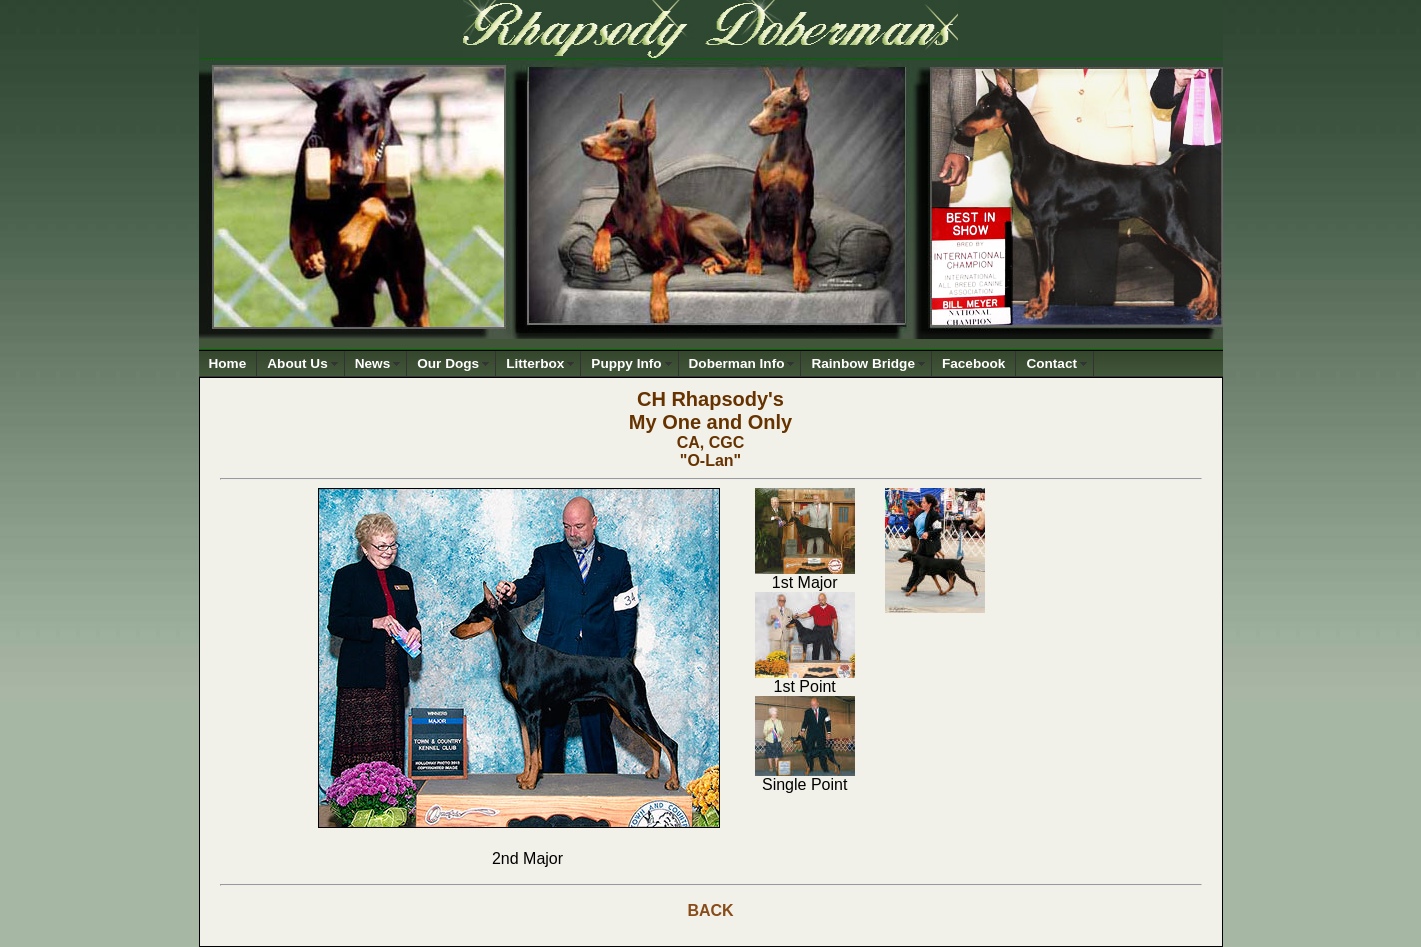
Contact (1051, 363)
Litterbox (535, 363)
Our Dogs (448, 363)
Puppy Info (626, 363)
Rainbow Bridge (862, 363)
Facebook (973, 363)
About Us (297, 363)
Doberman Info (737, 363)
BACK (710, 910)
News (373, 363)
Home (228, 363)
